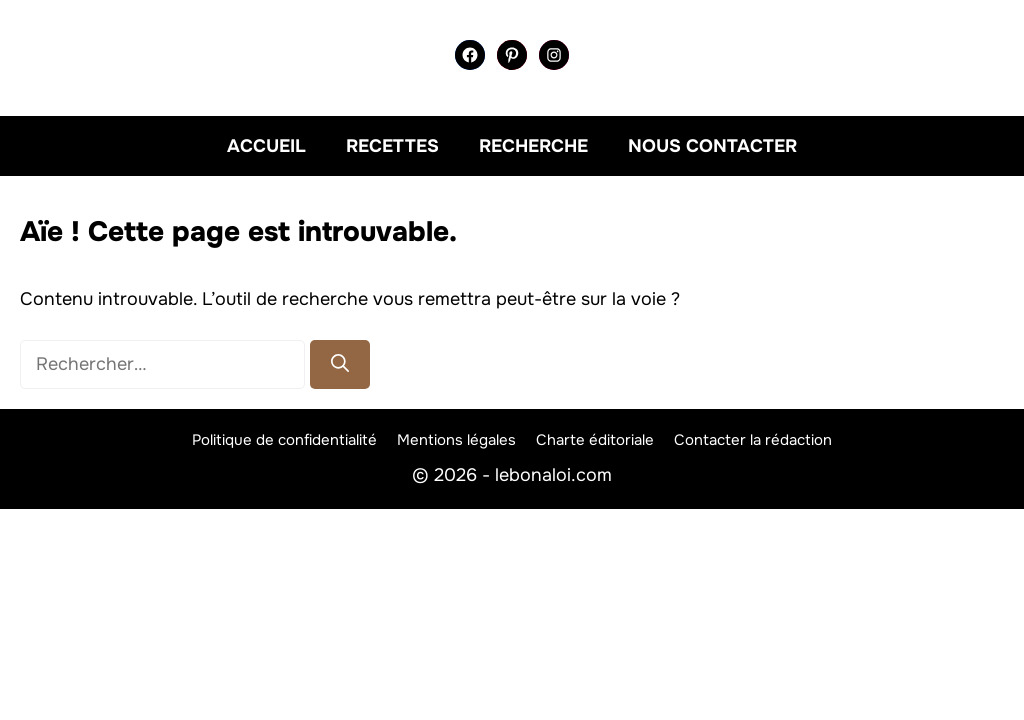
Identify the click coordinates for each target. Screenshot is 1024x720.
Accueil (266, 146)
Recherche (533, 146)
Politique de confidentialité (284, 440)
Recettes (392, 146)
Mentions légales (456, 440)
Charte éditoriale (595, 440)
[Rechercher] (340, 364)
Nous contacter (712, 146)
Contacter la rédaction (753, 440)
